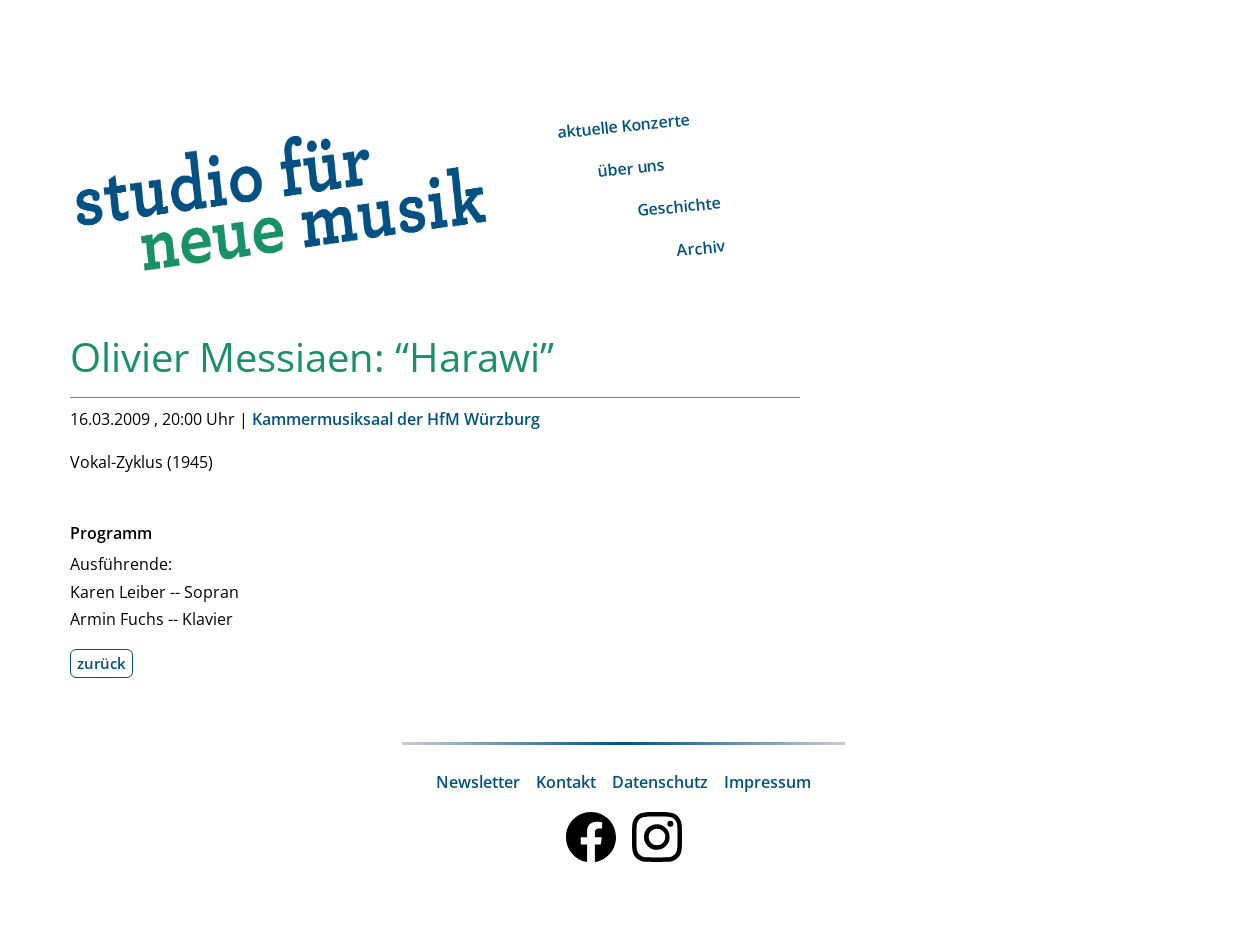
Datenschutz (660, 782)
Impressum (767, 782)
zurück (101, 663)
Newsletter (478, 782)
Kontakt (566, 782)
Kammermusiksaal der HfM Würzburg (396, 419)
